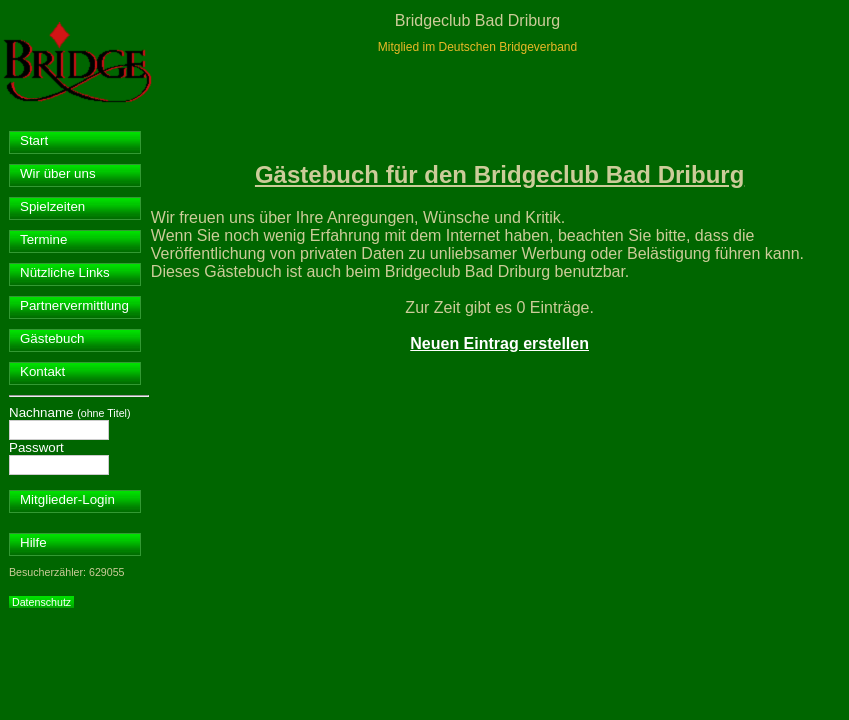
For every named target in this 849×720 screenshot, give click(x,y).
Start (34, 140)
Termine (43, 239)
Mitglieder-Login (67, 499)
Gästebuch (52, 338)
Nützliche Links (65, 272)
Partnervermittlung (74, 305)
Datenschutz (41, 602)
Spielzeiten (52, 206)
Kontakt (42, 371)
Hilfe (33, 542)
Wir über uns (58, 173)
